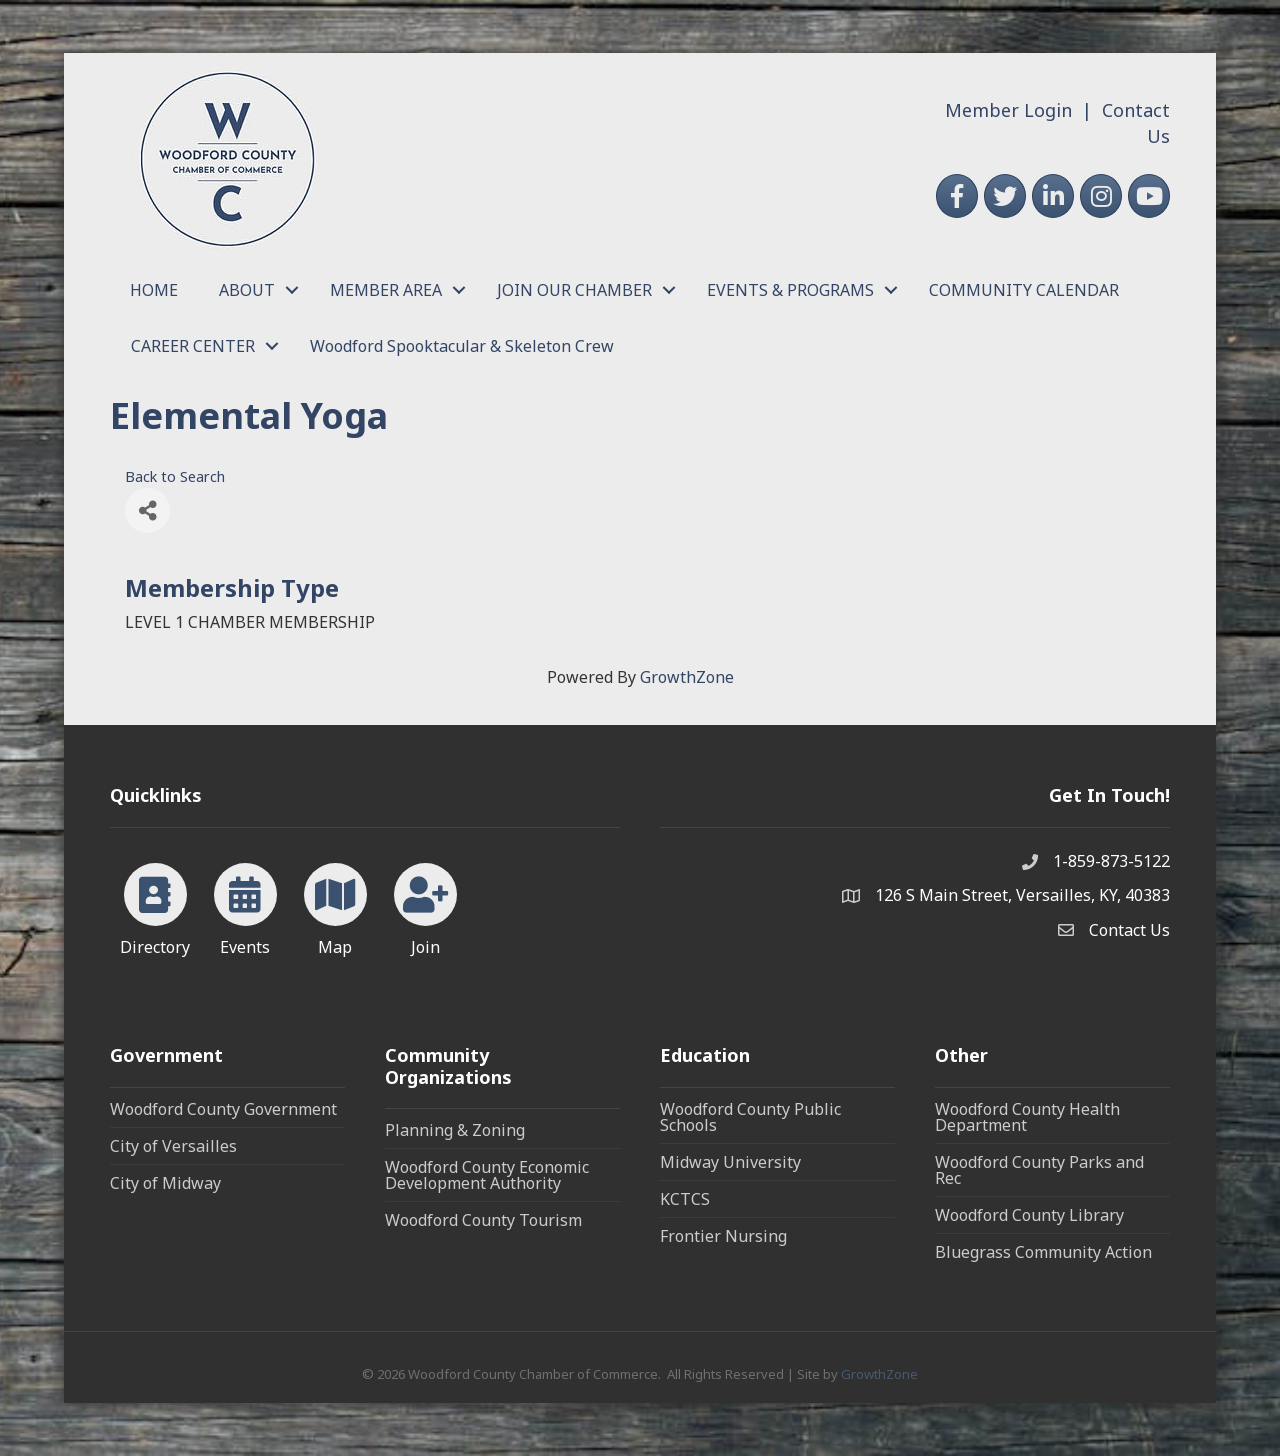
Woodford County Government (223, 1109)
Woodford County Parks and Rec (1039, 1170)
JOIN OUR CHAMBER (574, 290)
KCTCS (685, 1199)
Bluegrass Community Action (1043, 1252)
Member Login (1008, 110)
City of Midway (165, 1183)
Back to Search (175, 476)
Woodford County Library (1029, 1215)
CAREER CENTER (193, 346)
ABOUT (247, 290)
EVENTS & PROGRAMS (790, 290)
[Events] (245, 906)
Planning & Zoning (455, 1130)
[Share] (147, 510)
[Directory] (155, 906)
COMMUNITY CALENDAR (1024, 290)
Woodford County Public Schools (750, 1117)
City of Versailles (173, 1146)
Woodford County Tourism (483, 1220)
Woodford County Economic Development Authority (487, 1175)
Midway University (730, 1162)
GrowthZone (687, 677)
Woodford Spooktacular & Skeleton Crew (462, 346)
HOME (154, 290)
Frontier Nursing (723, 1236)
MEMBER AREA (386, 290)
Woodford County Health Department (1027, 1117)
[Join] (425, 906)
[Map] (335, 906)
